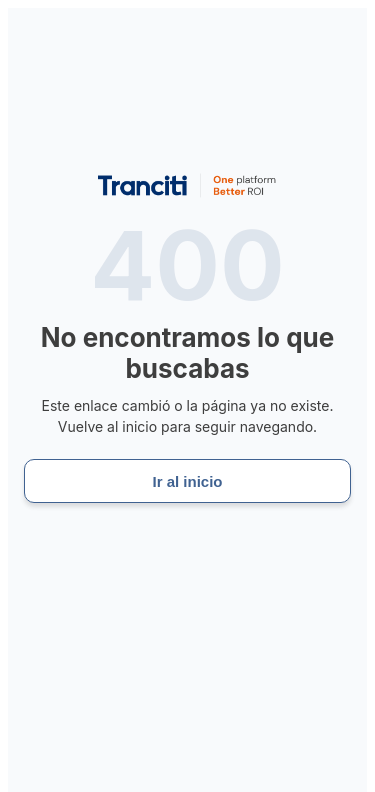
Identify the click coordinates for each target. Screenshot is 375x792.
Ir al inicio (187, 481)
